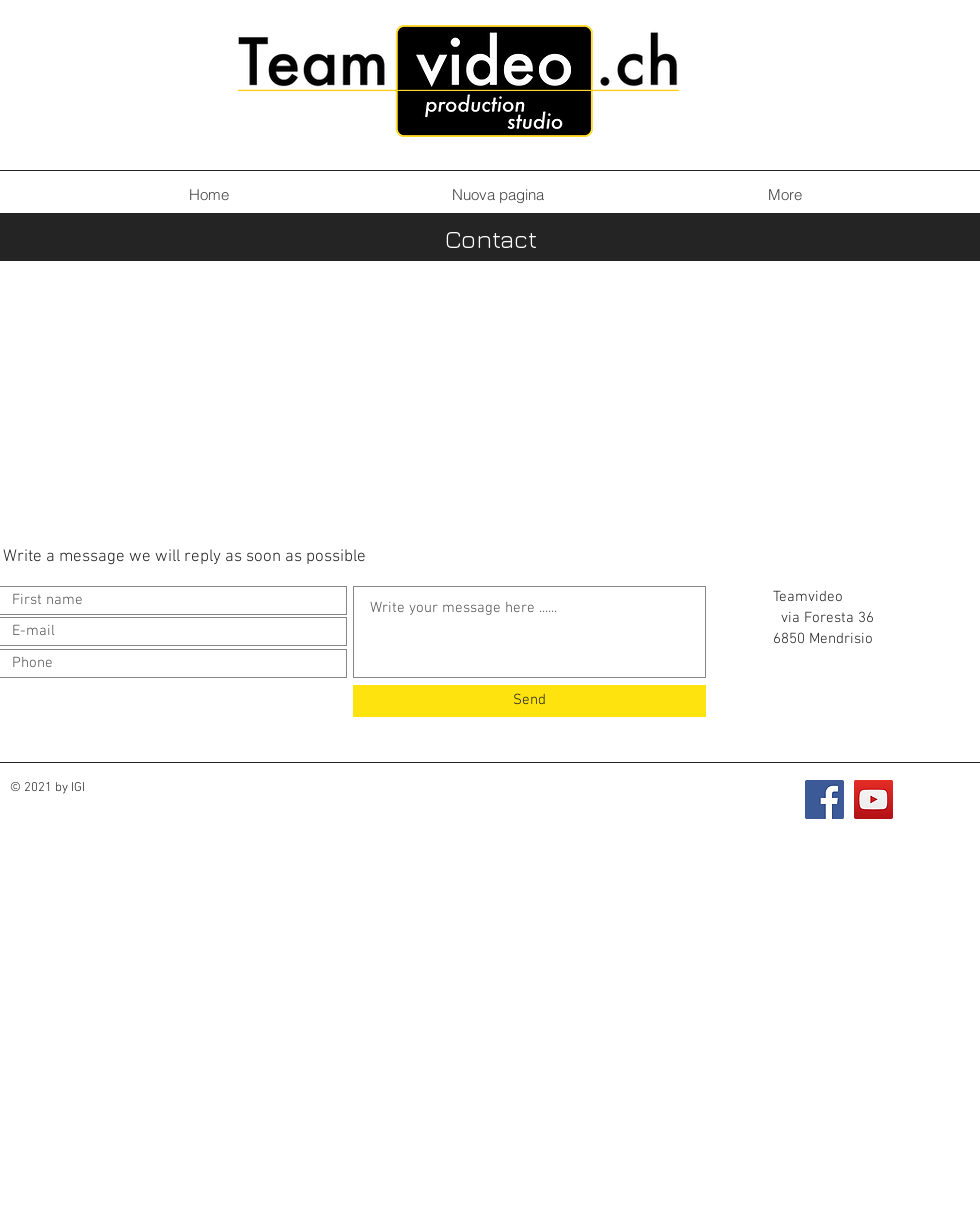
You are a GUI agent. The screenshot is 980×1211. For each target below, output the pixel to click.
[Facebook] (824, 799)
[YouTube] (873, 799)
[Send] (529, 701)
